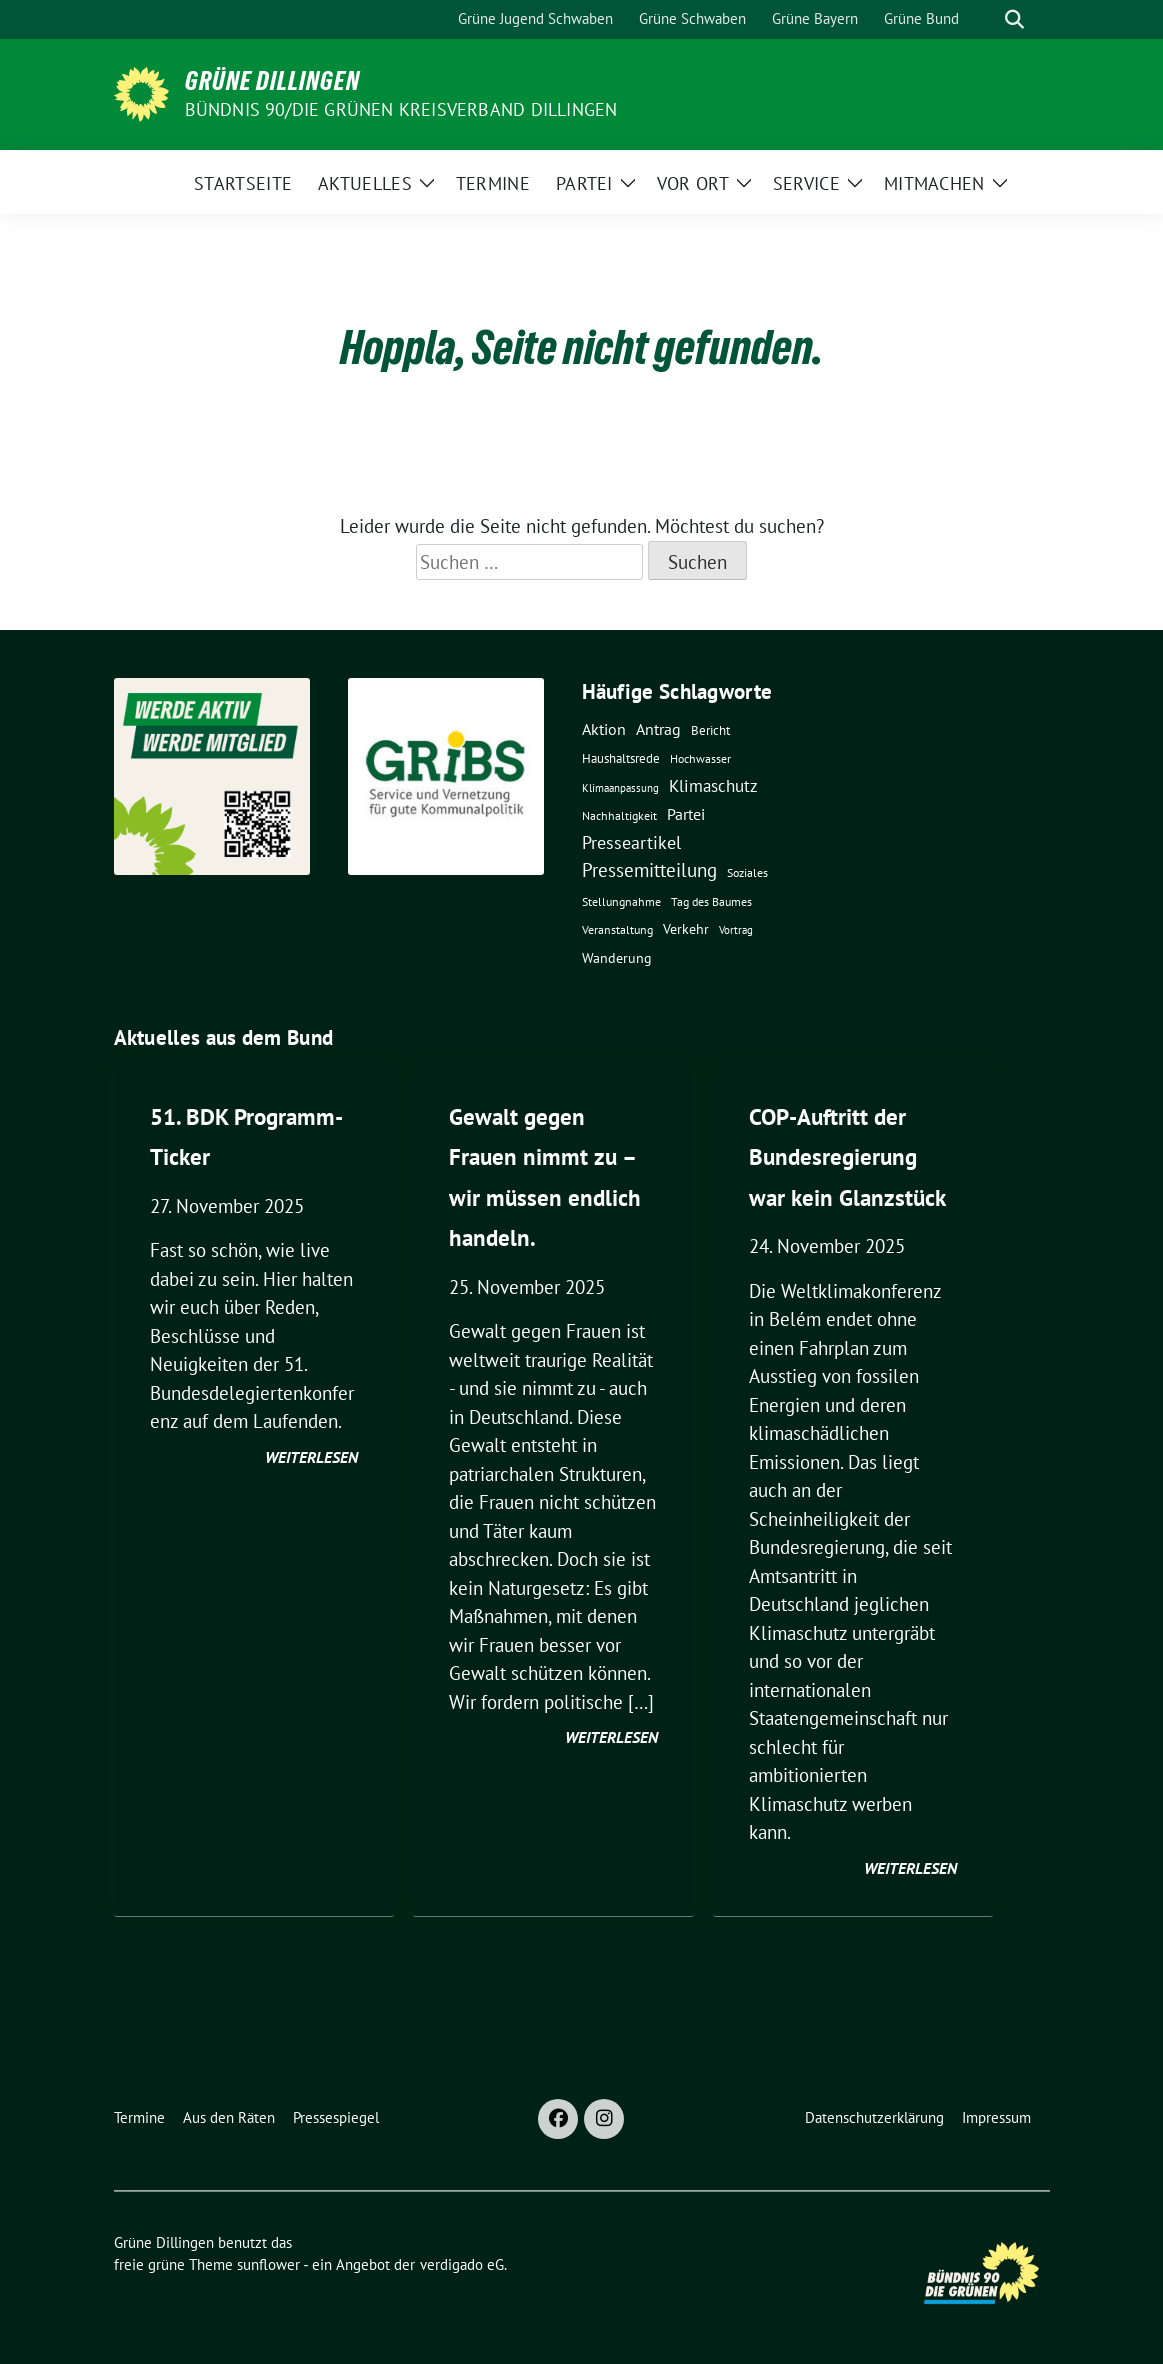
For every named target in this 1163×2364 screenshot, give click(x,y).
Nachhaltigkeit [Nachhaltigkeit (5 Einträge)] (619, 815)
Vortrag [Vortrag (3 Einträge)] (736, 930)
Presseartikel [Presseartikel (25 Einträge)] (631, 842)
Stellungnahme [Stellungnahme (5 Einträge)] (621, 901)
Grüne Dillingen (272, 81)
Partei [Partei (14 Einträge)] (686, 814)
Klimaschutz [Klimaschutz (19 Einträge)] (713, 786)
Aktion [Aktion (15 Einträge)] (604, 729)
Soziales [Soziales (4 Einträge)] (747, 872)
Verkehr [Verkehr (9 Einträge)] (686, 929)
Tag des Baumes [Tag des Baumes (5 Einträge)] (711, 901)
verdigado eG (462, 2264)
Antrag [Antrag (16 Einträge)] (658, 729)
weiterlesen (311, 1457)
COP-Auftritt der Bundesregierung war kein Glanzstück (847, 1157)
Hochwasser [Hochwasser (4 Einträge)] (700, 758)
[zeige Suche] (1014, 19)
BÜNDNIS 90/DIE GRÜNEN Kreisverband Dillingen (401, 109)
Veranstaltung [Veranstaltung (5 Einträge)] (617, 929)
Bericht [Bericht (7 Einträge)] (710, 730)
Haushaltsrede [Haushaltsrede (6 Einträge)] (621, 758)
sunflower (268, 2264)
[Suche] (986, 19)
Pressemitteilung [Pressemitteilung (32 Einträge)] (649, 870)
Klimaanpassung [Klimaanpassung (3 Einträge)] (620, 788)
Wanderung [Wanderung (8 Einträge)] (617, 958)
